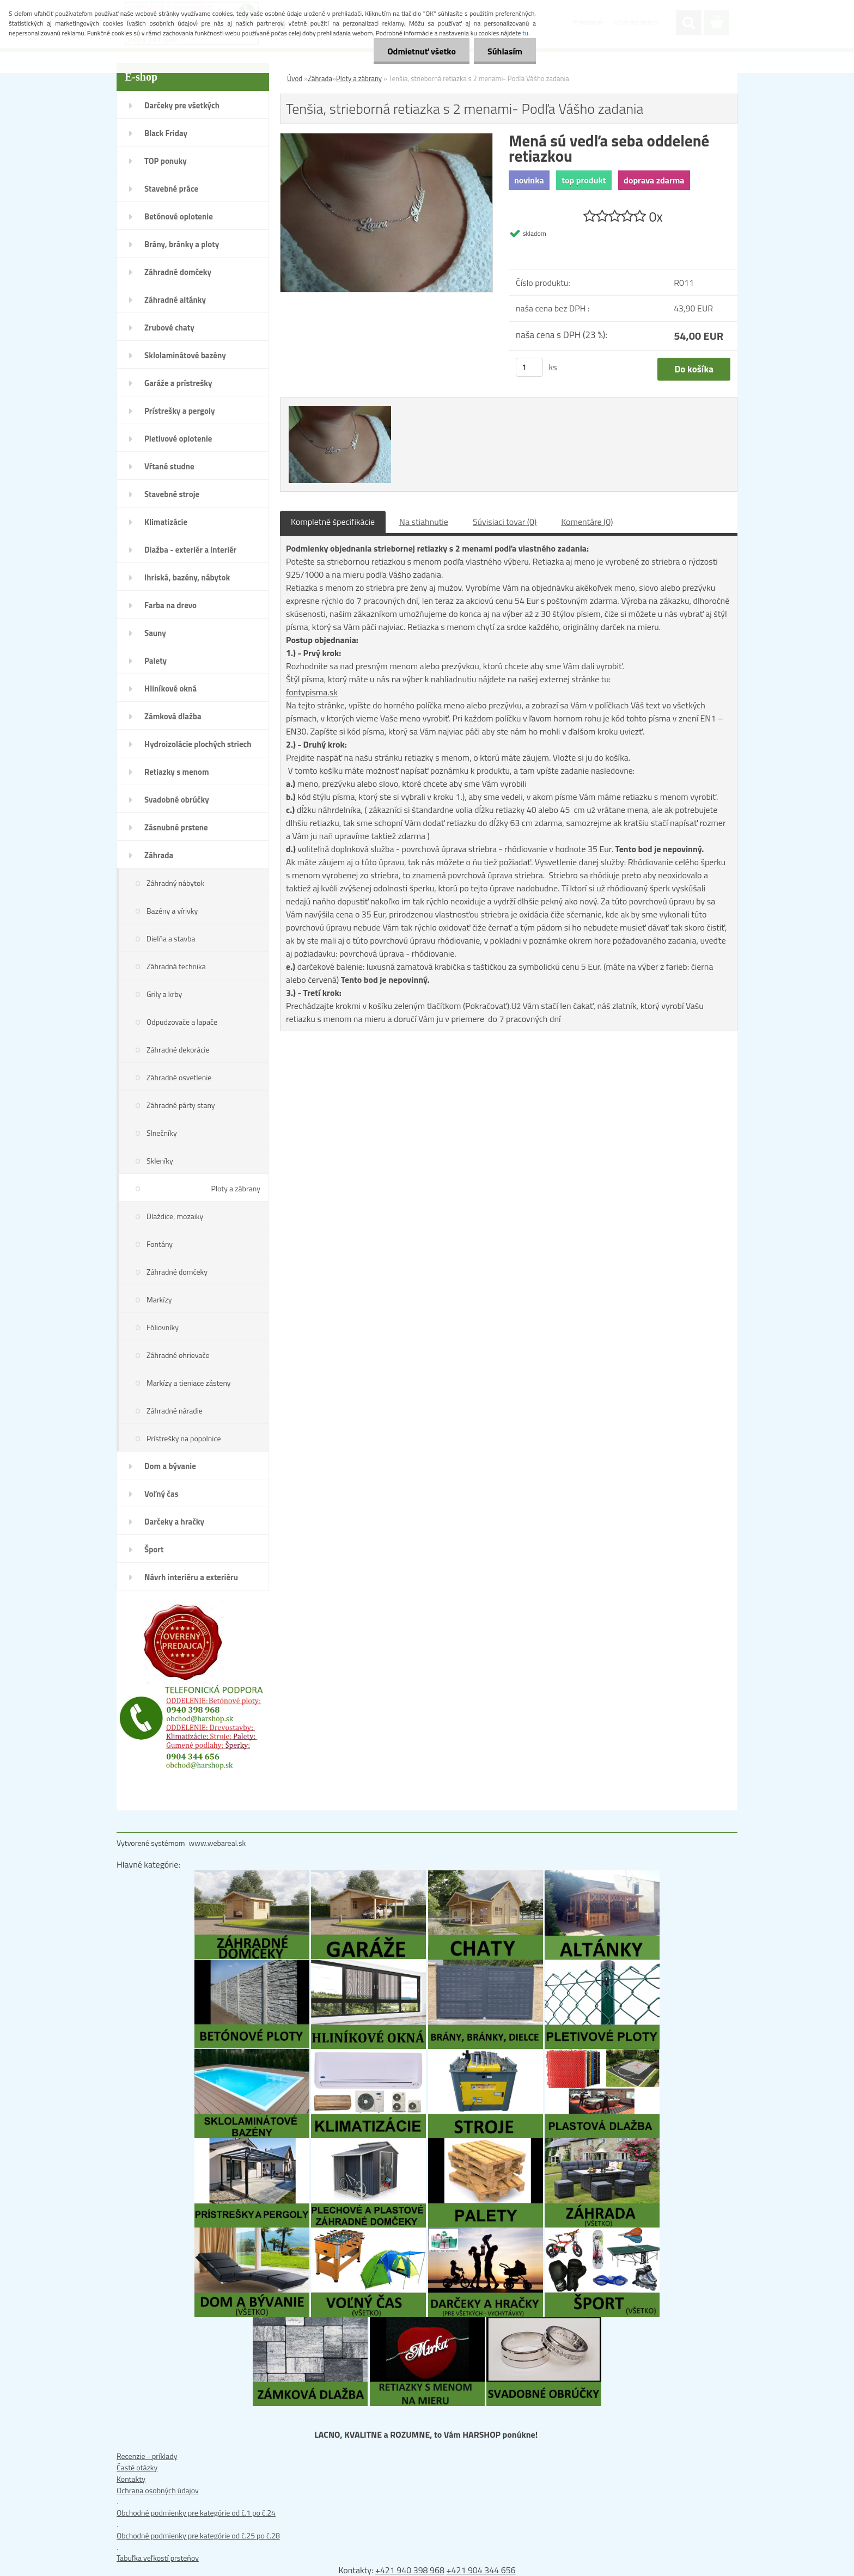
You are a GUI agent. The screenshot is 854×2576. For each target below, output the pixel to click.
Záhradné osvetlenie (179, 1077)
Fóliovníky (163, 1327)
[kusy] (529, 367)
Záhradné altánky (175, 299)
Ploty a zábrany (235, 1188)
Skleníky (160, 1160)
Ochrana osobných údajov (158, 2490)
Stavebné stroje (171, 494)
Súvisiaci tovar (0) (504, 521)
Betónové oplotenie (178, 216)
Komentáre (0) (587, 521)
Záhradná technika (176, 966)
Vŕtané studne (169, 466)
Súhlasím (504, 51)
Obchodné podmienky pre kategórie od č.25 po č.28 (198, 2535)
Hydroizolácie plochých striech (198, 744)
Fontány (160, 1244)
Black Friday (165, 133)
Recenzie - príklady (147, 2456)
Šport (153, 1549)
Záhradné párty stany (181, 1105)
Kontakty (131, 2479)
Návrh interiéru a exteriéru (191, 1577)
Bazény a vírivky (172, 910)
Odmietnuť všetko (421, 51)
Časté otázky (137, 2467)
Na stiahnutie (423, 521)
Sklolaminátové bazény (185, 355)
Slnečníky (162, 1133)
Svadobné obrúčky (176, 799)
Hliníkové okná (170, 688)
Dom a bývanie (170, 1466)
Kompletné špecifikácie (333, 521)
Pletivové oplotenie (178, 438)
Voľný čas (161, 1494)
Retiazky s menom (176, 772)
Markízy (159, 1299)
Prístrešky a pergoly (179, 411)
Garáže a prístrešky (178, 383)
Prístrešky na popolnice (184, 1438)
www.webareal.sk (217, 1843)
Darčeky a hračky (174, 1521)
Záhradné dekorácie (178, 1049)
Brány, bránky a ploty (181, 244)
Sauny (155, 633)
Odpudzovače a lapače (182, 1021)
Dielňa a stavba (171, 938)
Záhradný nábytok (175, 883)
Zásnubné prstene (176, 827)
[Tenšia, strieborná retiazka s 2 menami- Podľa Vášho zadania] (386, 138)
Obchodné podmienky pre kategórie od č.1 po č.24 (196, 2512)
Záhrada (158, 855)
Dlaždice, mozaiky (175, 1216)
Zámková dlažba (173, 716)
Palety (155, 660)
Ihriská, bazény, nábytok (187, 577)
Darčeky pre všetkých (181, 105)
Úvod (294, 78)
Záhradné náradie (175, 1410)
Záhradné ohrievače (178, 1355)
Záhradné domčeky (177, 272)
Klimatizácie (165, 522)
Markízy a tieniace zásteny (189, 1382)
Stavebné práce (171, 188)
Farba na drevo (170, 605)
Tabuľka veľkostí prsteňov (158, 2557)
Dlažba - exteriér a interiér (190, 549)
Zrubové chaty (169, 327)
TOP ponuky (165, 161)
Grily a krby (164, 994)
